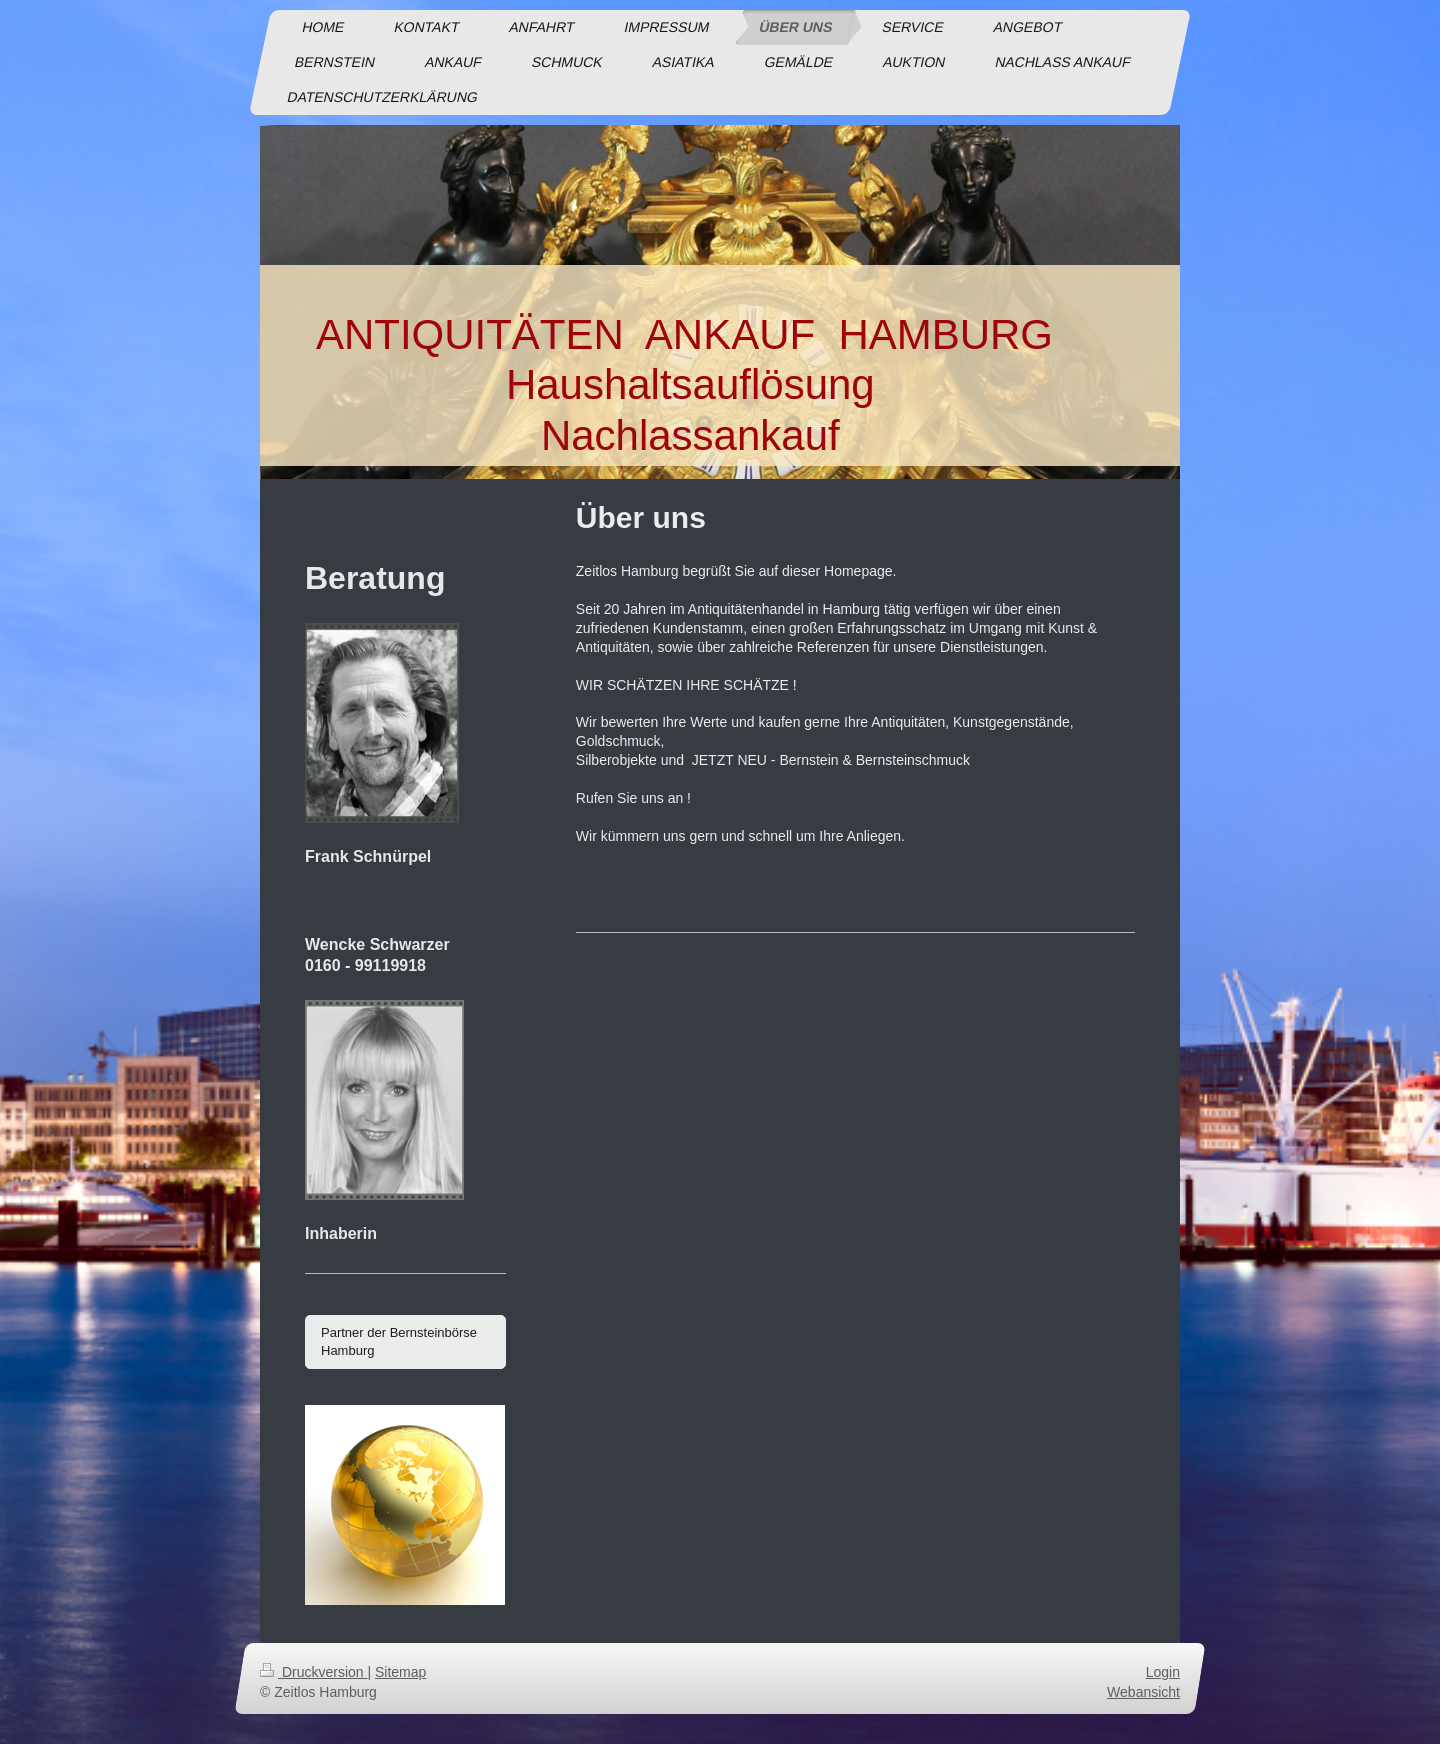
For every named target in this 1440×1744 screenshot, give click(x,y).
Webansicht (1143, 1691)
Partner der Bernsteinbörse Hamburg (399, 1341)
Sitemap (400, 1672)
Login (1163, 1672)
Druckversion (313, 1672)
